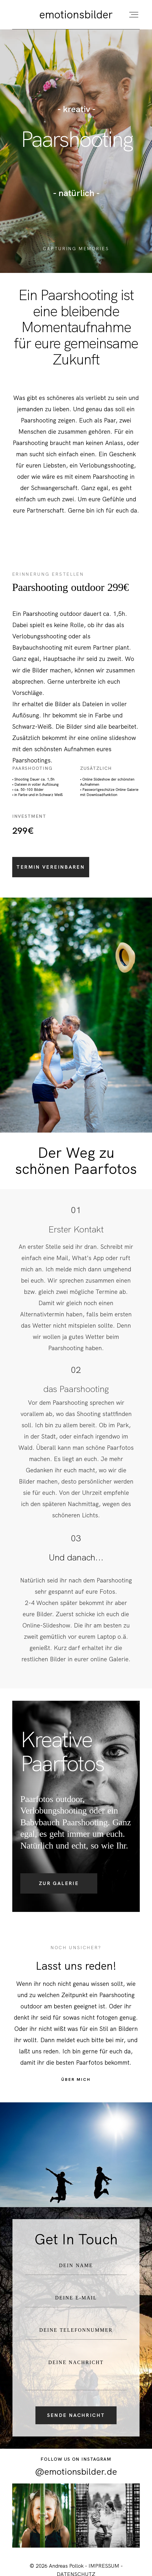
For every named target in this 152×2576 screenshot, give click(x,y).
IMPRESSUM (103, 2565)
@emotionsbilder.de (76, 2471)
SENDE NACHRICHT (76, 2415)
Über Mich (75, 2079)
